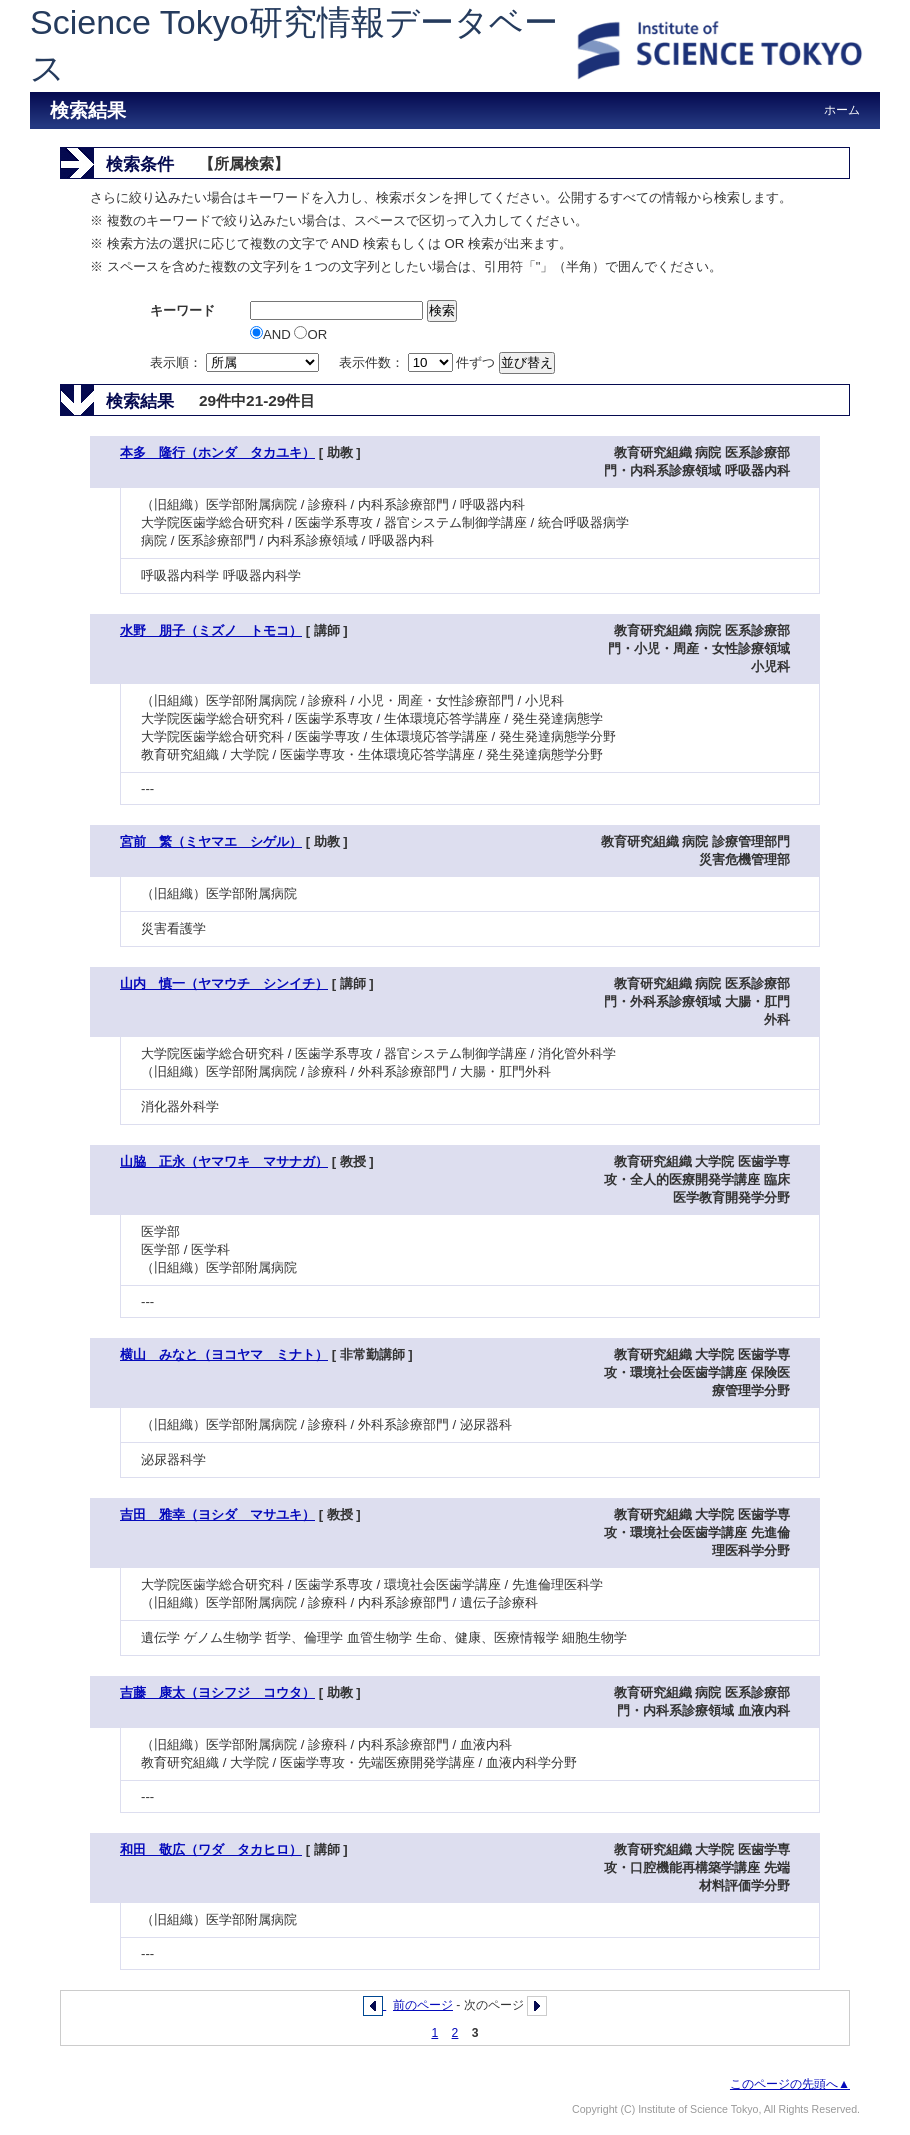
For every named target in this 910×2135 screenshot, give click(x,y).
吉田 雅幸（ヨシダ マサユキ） (217, 1514)
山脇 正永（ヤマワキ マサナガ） (224, 1161)
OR (310, 334)
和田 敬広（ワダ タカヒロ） (211, 1849)
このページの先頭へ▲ (790, 2084)
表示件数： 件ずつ (419, 362)
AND (272, 334)
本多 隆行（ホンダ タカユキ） (217, 452)
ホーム (842, 110)
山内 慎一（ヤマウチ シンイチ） (224, 983)
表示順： (236, 362)
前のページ (423, 2005)
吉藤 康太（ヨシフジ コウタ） (217, 1692)
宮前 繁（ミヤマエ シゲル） (211, 841)
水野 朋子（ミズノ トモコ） (211, 630)
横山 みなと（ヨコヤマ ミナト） (224, 1354)
